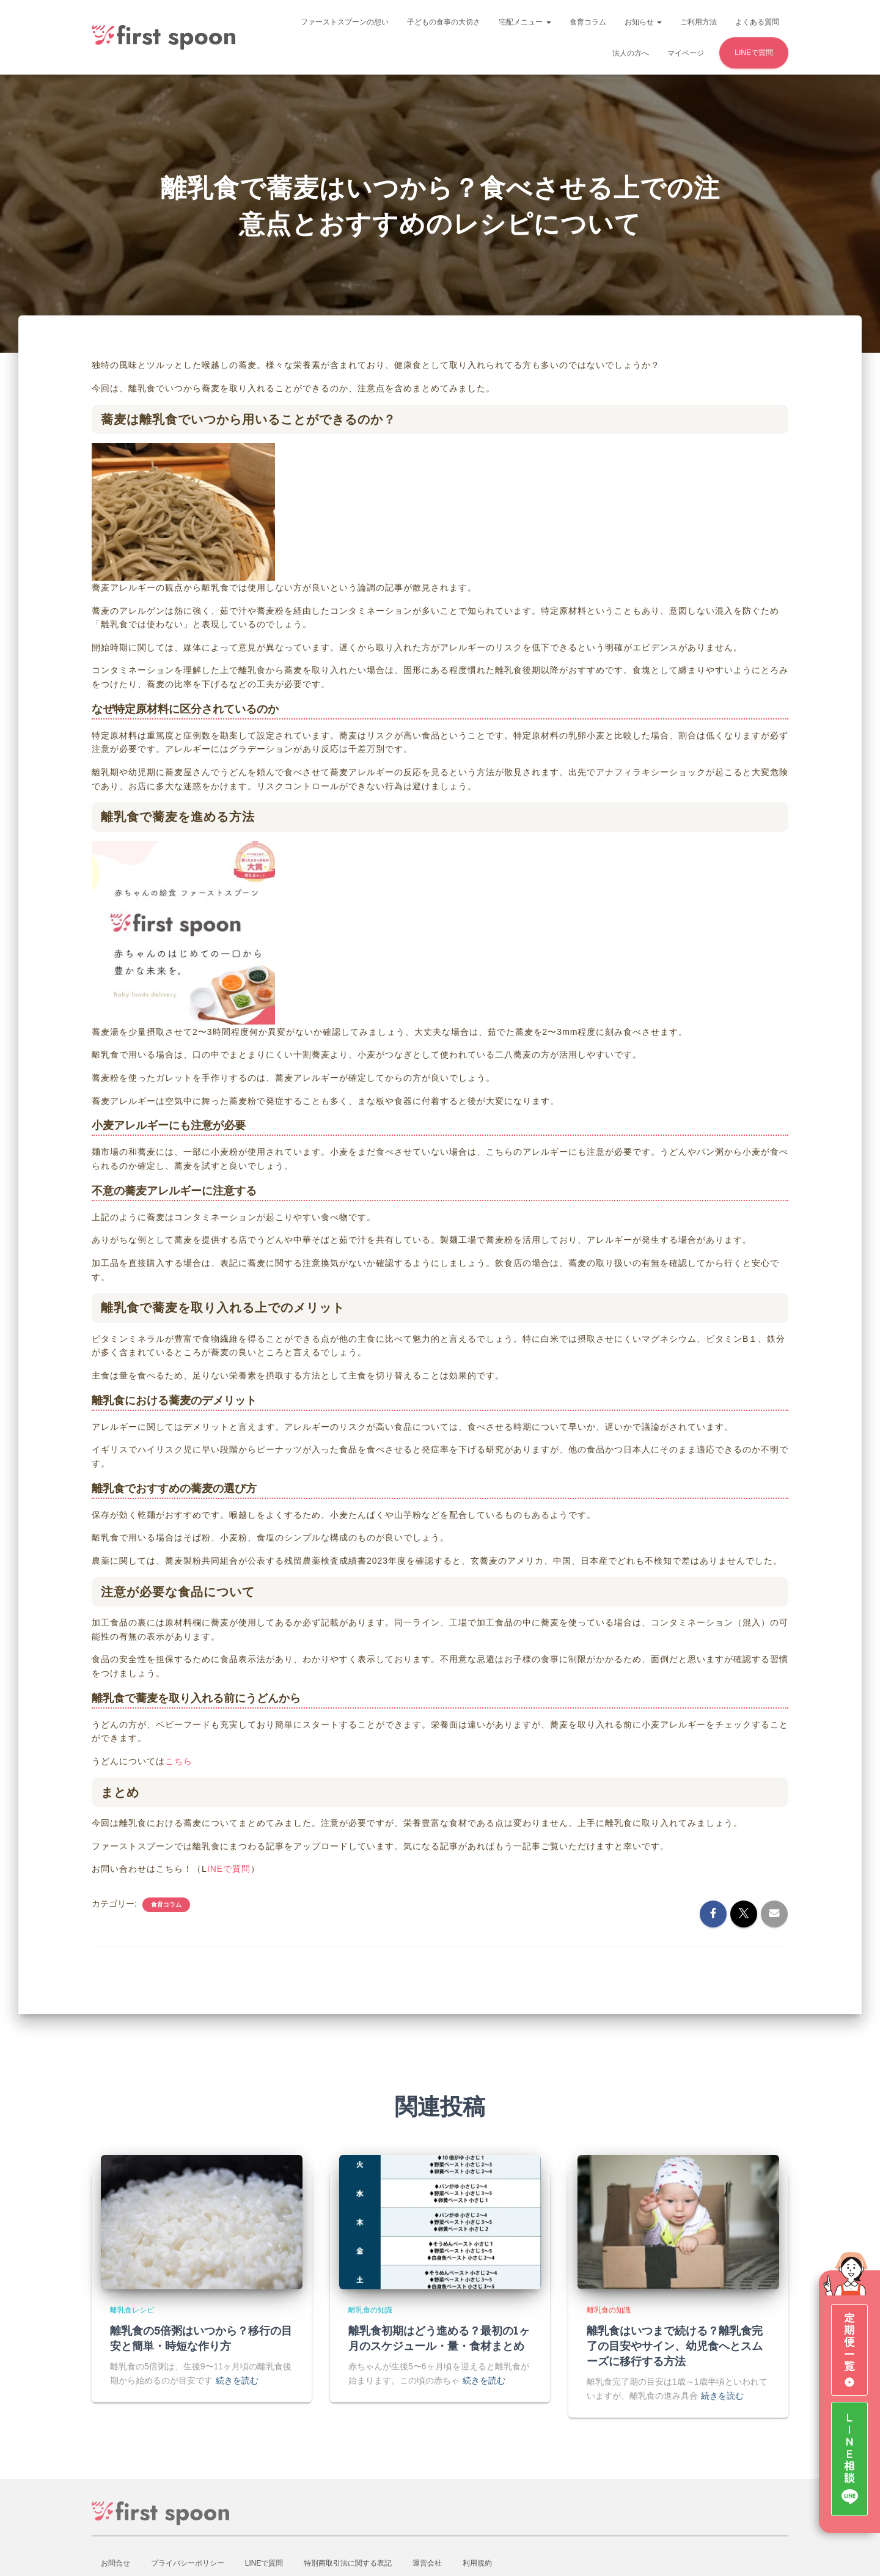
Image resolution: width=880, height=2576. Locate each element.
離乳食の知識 (370, 2310)
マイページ (685, 53)
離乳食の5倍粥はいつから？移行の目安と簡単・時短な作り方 (201, 2338)
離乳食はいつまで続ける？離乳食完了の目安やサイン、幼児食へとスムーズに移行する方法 (675, 2345)
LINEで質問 (754, 52)
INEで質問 (229, 1868)
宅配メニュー (525, 22)
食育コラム (588, 22)
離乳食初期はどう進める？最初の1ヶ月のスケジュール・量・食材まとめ (439, 2338)
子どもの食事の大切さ (443, 22)
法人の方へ (630, 53)
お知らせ (643, 22)
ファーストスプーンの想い (345, 22)
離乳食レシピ (132, 2310)
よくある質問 (757, 22)
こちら (179, 1760)
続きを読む (237, 2380)
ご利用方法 (698, 22)
